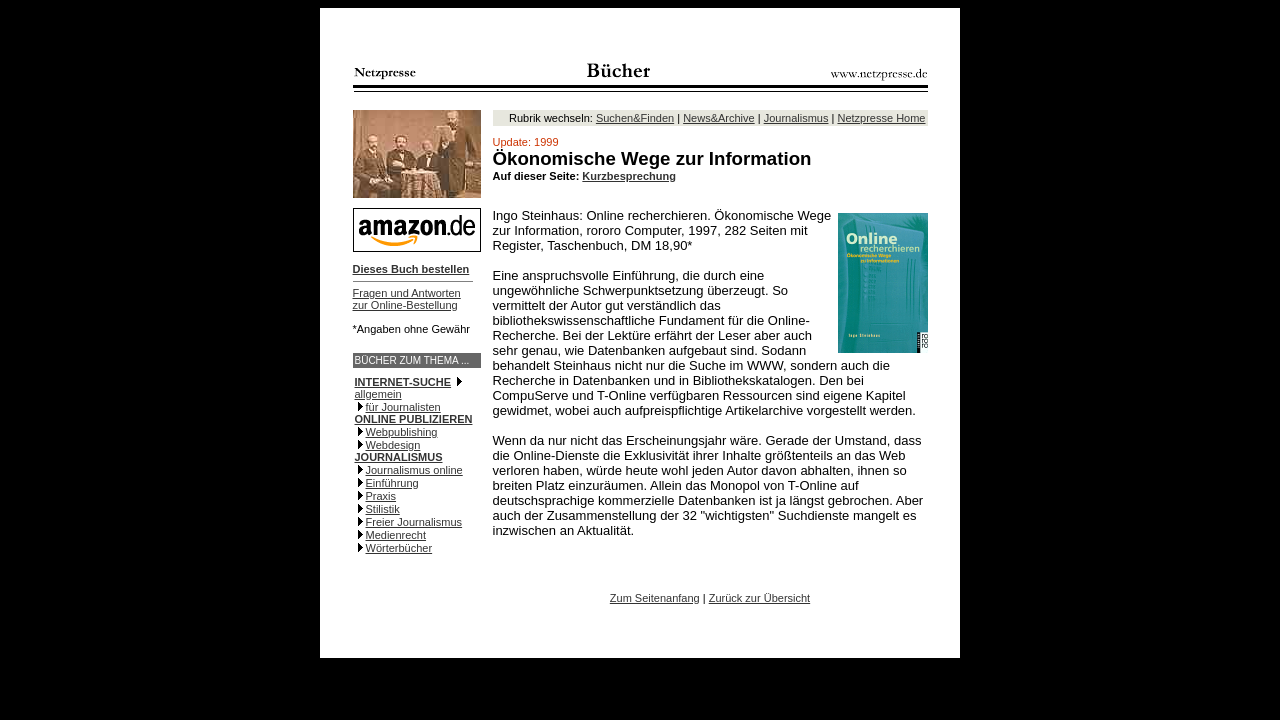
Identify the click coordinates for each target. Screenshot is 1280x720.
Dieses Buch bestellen (411, 269)
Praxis (381, 496)
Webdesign (393, 445)
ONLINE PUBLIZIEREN (414, 419)
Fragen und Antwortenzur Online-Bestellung (407, 299)
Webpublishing (402, 432)
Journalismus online (414, 470)
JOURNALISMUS (399, 457)
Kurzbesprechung (629, 176)
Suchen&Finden (635, 118)
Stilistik (383, 509)
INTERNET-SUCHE (403, 382)
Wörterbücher (399, 548)
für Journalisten (403, 407)
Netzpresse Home (881, 118)
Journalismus (796, 118)
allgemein (378, 394)
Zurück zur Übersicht (759, 598)
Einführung (392, 483)
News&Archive (719, 118)
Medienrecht (396, 535)
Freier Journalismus (414, 522)
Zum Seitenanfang (655, 598)
